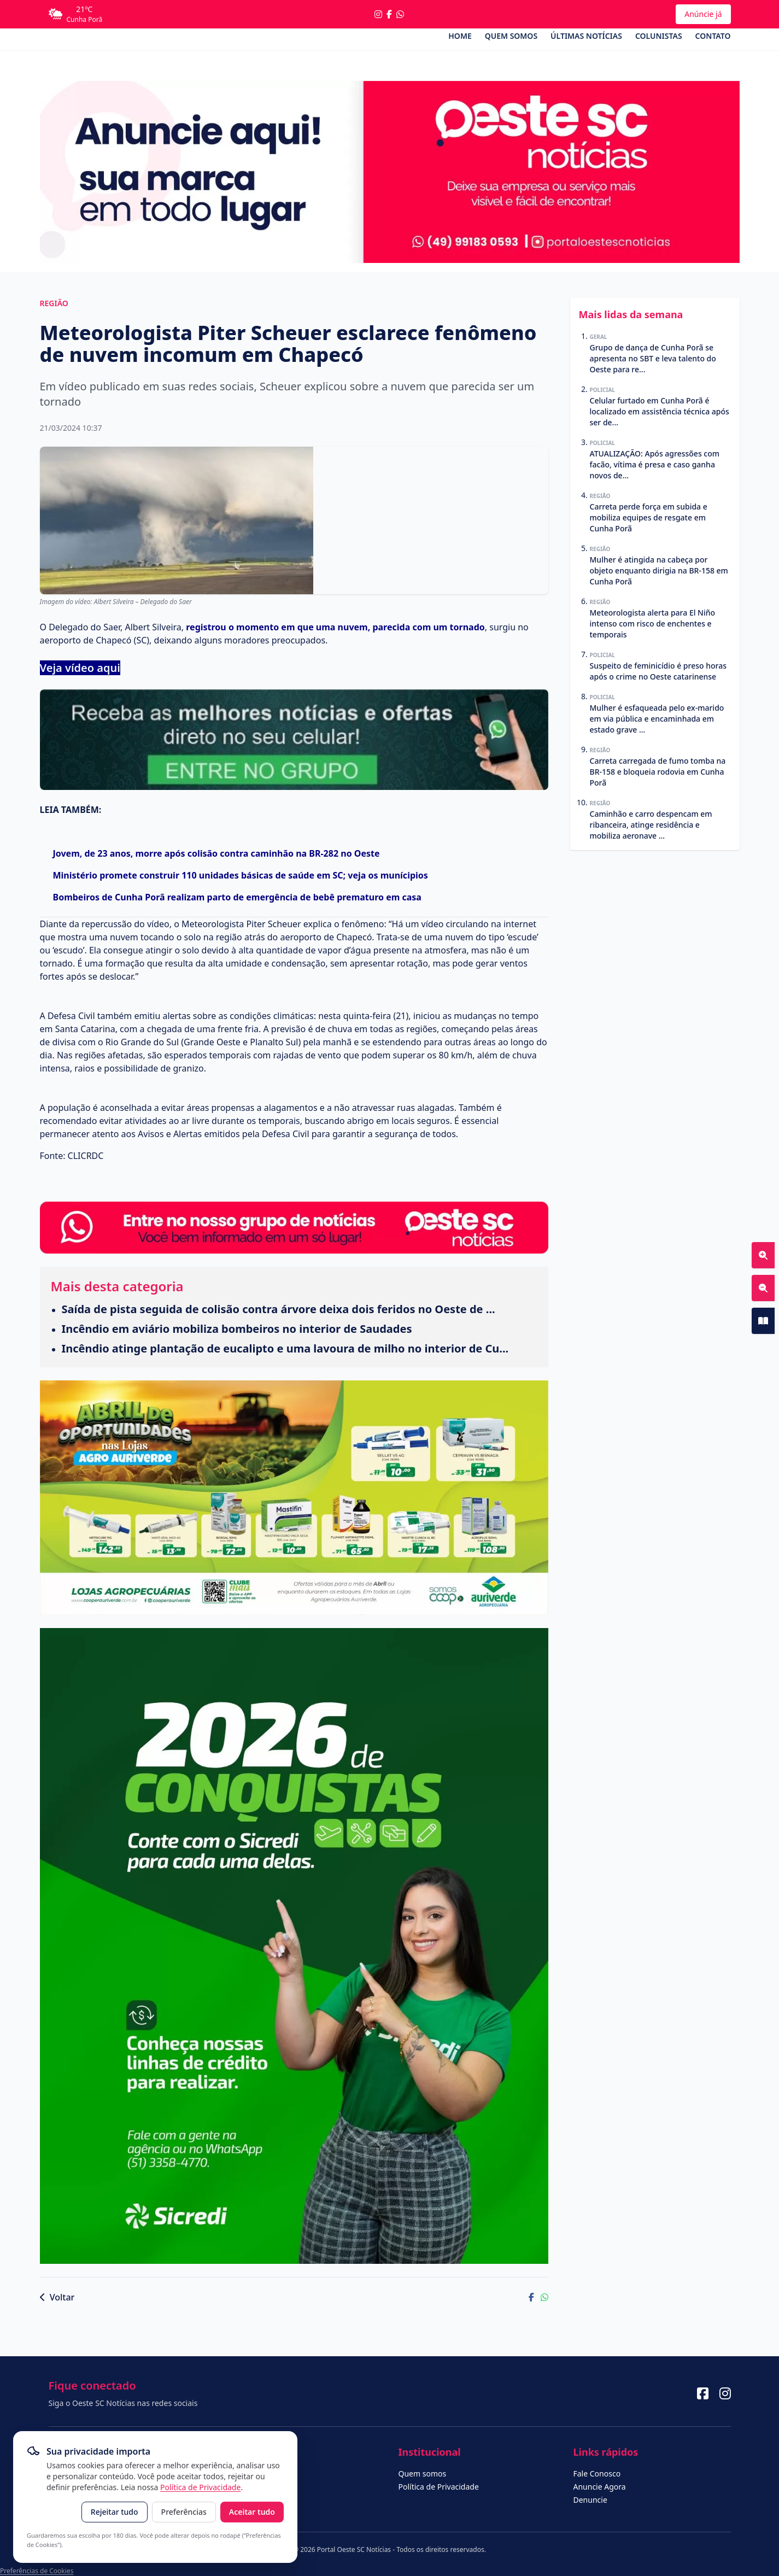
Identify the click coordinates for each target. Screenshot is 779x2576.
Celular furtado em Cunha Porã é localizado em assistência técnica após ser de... (659, 411)
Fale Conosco (597, 2473)
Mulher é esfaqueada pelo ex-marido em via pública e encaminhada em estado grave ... (657, 718)
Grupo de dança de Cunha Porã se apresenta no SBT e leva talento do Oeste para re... (653, 358)
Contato (713, 36)
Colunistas (658, 36)
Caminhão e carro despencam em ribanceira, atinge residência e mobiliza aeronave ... (651, 825)
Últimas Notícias (586, 36)
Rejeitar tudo (114, 2512)
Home (459, 36)
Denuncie (590, 2500)
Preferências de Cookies (36, 2570)
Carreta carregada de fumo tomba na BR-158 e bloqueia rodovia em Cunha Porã (658, 772)
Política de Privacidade (200, 2487)
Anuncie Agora (599, 2486)
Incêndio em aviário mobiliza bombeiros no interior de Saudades (237, 1328)
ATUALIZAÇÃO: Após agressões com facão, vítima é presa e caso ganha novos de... (655, 464)
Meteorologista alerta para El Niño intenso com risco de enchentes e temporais (653, 623)
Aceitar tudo (252, 2512)
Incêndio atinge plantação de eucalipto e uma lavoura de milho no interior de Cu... (285, 1348)
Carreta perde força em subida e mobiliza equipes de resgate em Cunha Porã (648, 517)
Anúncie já (703, 14)
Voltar (57, 2297)
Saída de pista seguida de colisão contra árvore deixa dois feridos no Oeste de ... (278, 1309)
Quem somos (511, 36)
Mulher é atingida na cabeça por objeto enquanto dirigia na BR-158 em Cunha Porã (659, 570)
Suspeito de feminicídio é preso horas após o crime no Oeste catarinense (658, 671)
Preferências (184, 2512)
